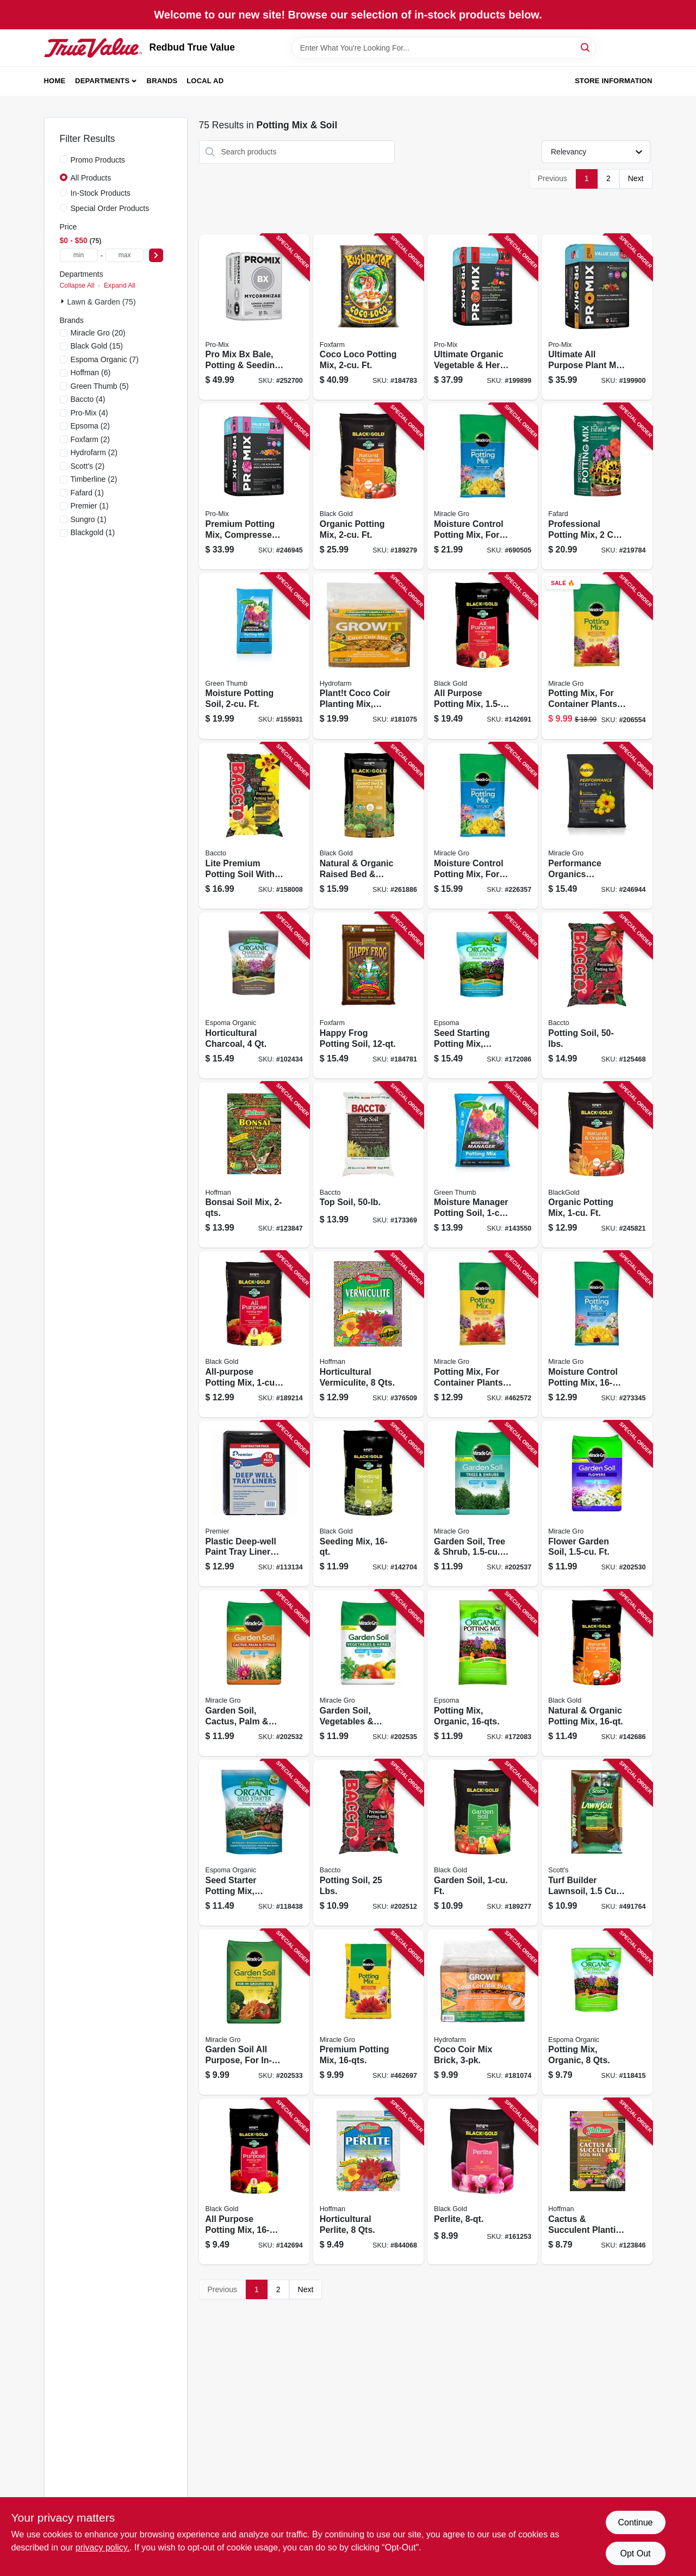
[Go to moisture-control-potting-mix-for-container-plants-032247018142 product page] (482, 826)
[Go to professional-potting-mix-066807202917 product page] (597, 486)
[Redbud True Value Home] (93, 48)
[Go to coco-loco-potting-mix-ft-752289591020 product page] (368, 317)
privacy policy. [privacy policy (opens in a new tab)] (102, 2547)
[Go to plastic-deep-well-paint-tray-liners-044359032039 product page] (254, 1504)
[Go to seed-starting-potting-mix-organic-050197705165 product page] (482, 995)
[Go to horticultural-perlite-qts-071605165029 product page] (368, 2181)
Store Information (613, 81)
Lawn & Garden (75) (101, 301)
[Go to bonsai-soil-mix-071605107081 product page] (254, 1165)
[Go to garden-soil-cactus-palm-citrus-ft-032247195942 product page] (254, 1673)
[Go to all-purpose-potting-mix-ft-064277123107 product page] (254, 1334)
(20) (98, 332)
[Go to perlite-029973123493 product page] (482, 2181)
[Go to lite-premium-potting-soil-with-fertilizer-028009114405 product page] (254, 826)
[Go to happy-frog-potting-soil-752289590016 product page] (368, 995)
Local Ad (205, 81)
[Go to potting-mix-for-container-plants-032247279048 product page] (597, 656)
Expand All (119, 285)
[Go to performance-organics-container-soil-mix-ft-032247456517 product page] (597, 826)
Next (636, 178)
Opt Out (635, 2553)
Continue (635, 2522)
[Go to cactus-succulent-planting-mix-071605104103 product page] (597, 2181)
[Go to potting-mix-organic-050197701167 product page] (482, 1673)
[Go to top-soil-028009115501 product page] (368, 1165)
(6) (91, 372)
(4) (88, 399)
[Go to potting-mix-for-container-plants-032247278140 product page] (482, 1334)
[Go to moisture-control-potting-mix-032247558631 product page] (597, 1334)
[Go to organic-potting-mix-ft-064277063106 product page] (597, 1165)
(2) (90, 425)
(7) (105, 359)
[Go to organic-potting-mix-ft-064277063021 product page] (368, 486)
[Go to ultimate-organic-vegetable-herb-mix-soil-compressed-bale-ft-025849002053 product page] (482, 317)
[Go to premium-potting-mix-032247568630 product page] (368, 2012)
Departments (102, 81)
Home (55, 81)
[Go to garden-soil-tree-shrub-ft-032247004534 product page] (482, 1504)
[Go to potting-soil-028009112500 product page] (597, 995)
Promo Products (98, 160)
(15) (97, 346)
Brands (162, 81)
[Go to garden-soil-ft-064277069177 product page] (482, 1843)
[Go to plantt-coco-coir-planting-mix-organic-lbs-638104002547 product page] (368, 656)
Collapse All (77, 285)
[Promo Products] (63, 159)
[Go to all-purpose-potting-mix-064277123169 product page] (254, 2181)
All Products (91, 178)
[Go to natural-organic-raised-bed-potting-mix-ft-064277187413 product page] (368, 826)
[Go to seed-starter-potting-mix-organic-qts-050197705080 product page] (254, 1843)
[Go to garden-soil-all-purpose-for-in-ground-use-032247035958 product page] (254, 2012)
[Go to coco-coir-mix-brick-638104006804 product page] (482, 2012)
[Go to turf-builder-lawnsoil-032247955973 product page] (597, 1843)
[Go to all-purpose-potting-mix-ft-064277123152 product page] (482, 656)
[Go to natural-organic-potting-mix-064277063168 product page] (597, 1673)
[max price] (124, 255)
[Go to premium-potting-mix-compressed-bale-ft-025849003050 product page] (254, 486)
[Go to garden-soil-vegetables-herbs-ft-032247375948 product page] (368, 1673)
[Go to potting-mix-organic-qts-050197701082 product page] (597, 2012)
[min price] (79, 255)
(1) (87, 492)
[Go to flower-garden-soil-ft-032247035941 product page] (597, 1504)
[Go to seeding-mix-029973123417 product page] (368, 1504)
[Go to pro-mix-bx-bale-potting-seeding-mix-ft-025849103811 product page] (254, 317)
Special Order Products (110, 208)
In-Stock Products (101, 193)
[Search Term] (443, 48)
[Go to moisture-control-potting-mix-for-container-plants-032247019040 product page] (482, 486)
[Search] (586, 47)
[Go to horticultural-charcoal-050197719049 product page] (254, 995)
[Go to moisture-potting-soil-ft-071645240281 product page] (254, 656)
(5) (100, 386)
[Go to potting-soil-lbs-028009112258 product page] (368, 1843)
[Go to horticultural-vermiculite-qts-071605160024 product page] (368, 1334)
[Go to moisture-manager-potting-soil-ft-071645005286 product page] (482, 1165)
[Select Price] (156, 255)
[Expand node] (63, 301)
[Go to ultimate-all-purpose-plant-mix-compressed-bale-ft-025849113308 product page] (597, 317)
